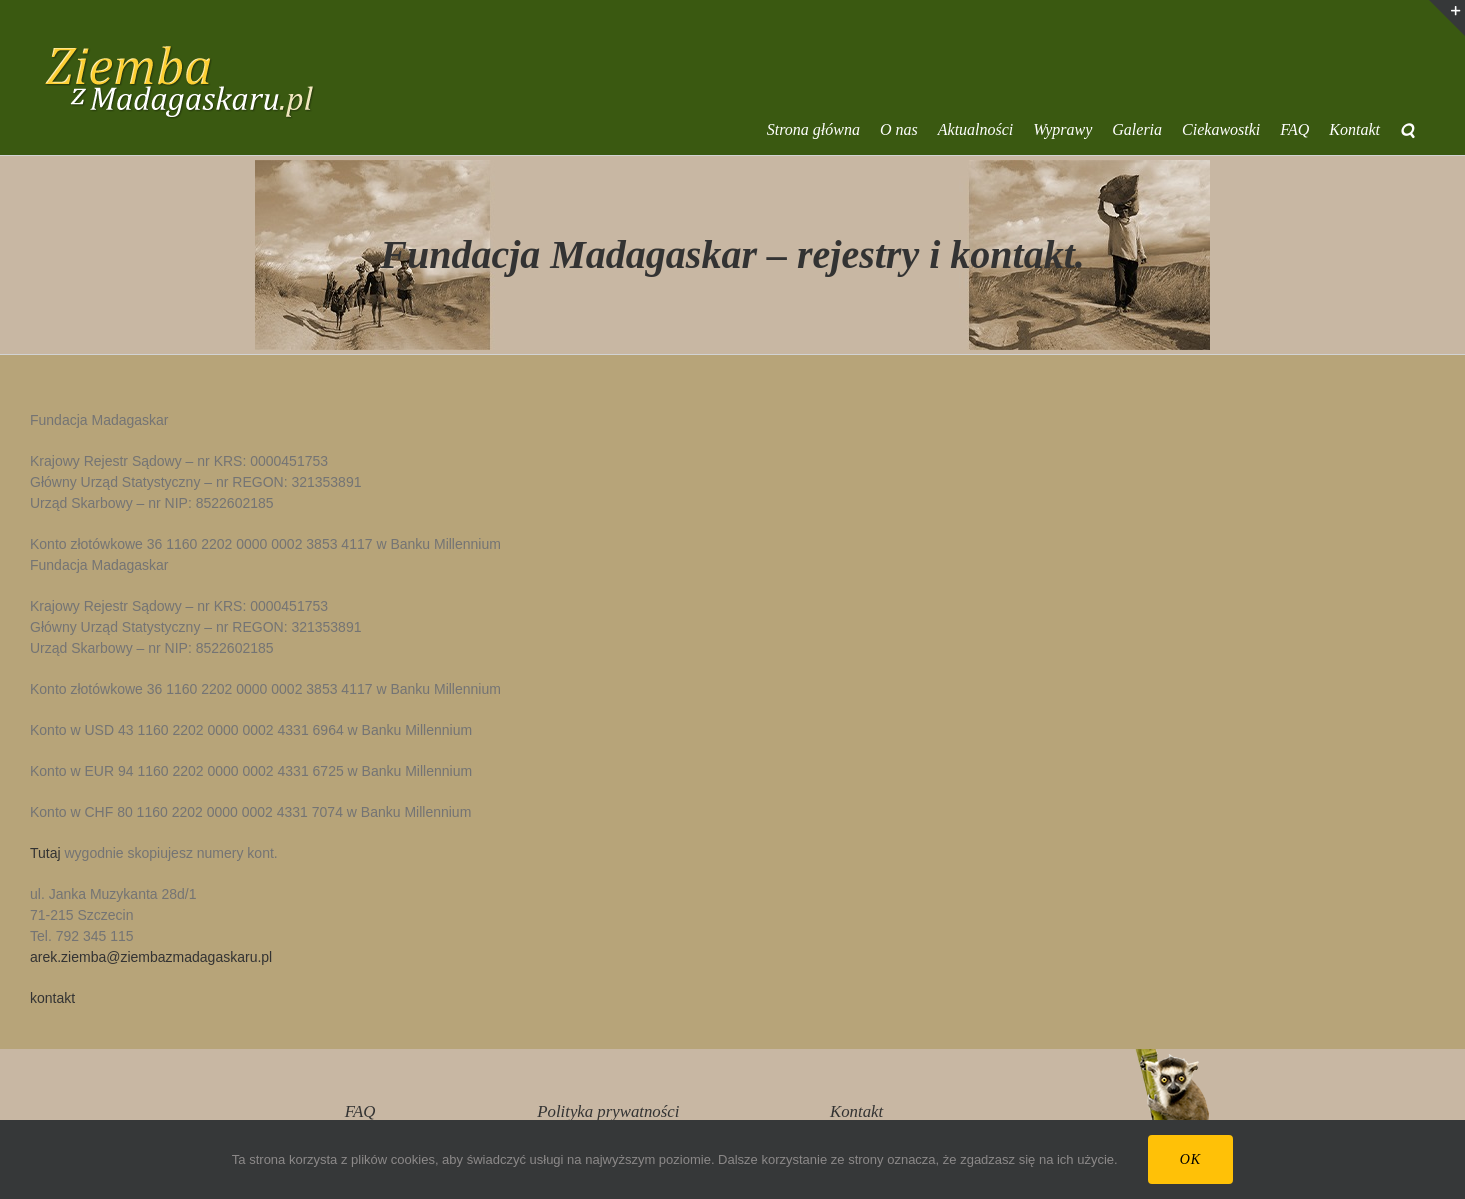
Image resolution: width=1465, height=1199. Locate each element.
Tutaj (45, 853)
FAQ (360, 1111)
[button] (1407, 130)
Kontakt (856, 1111)
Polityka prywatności (608, 1111)
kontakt (52, 998)
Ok (1190, 1159)
